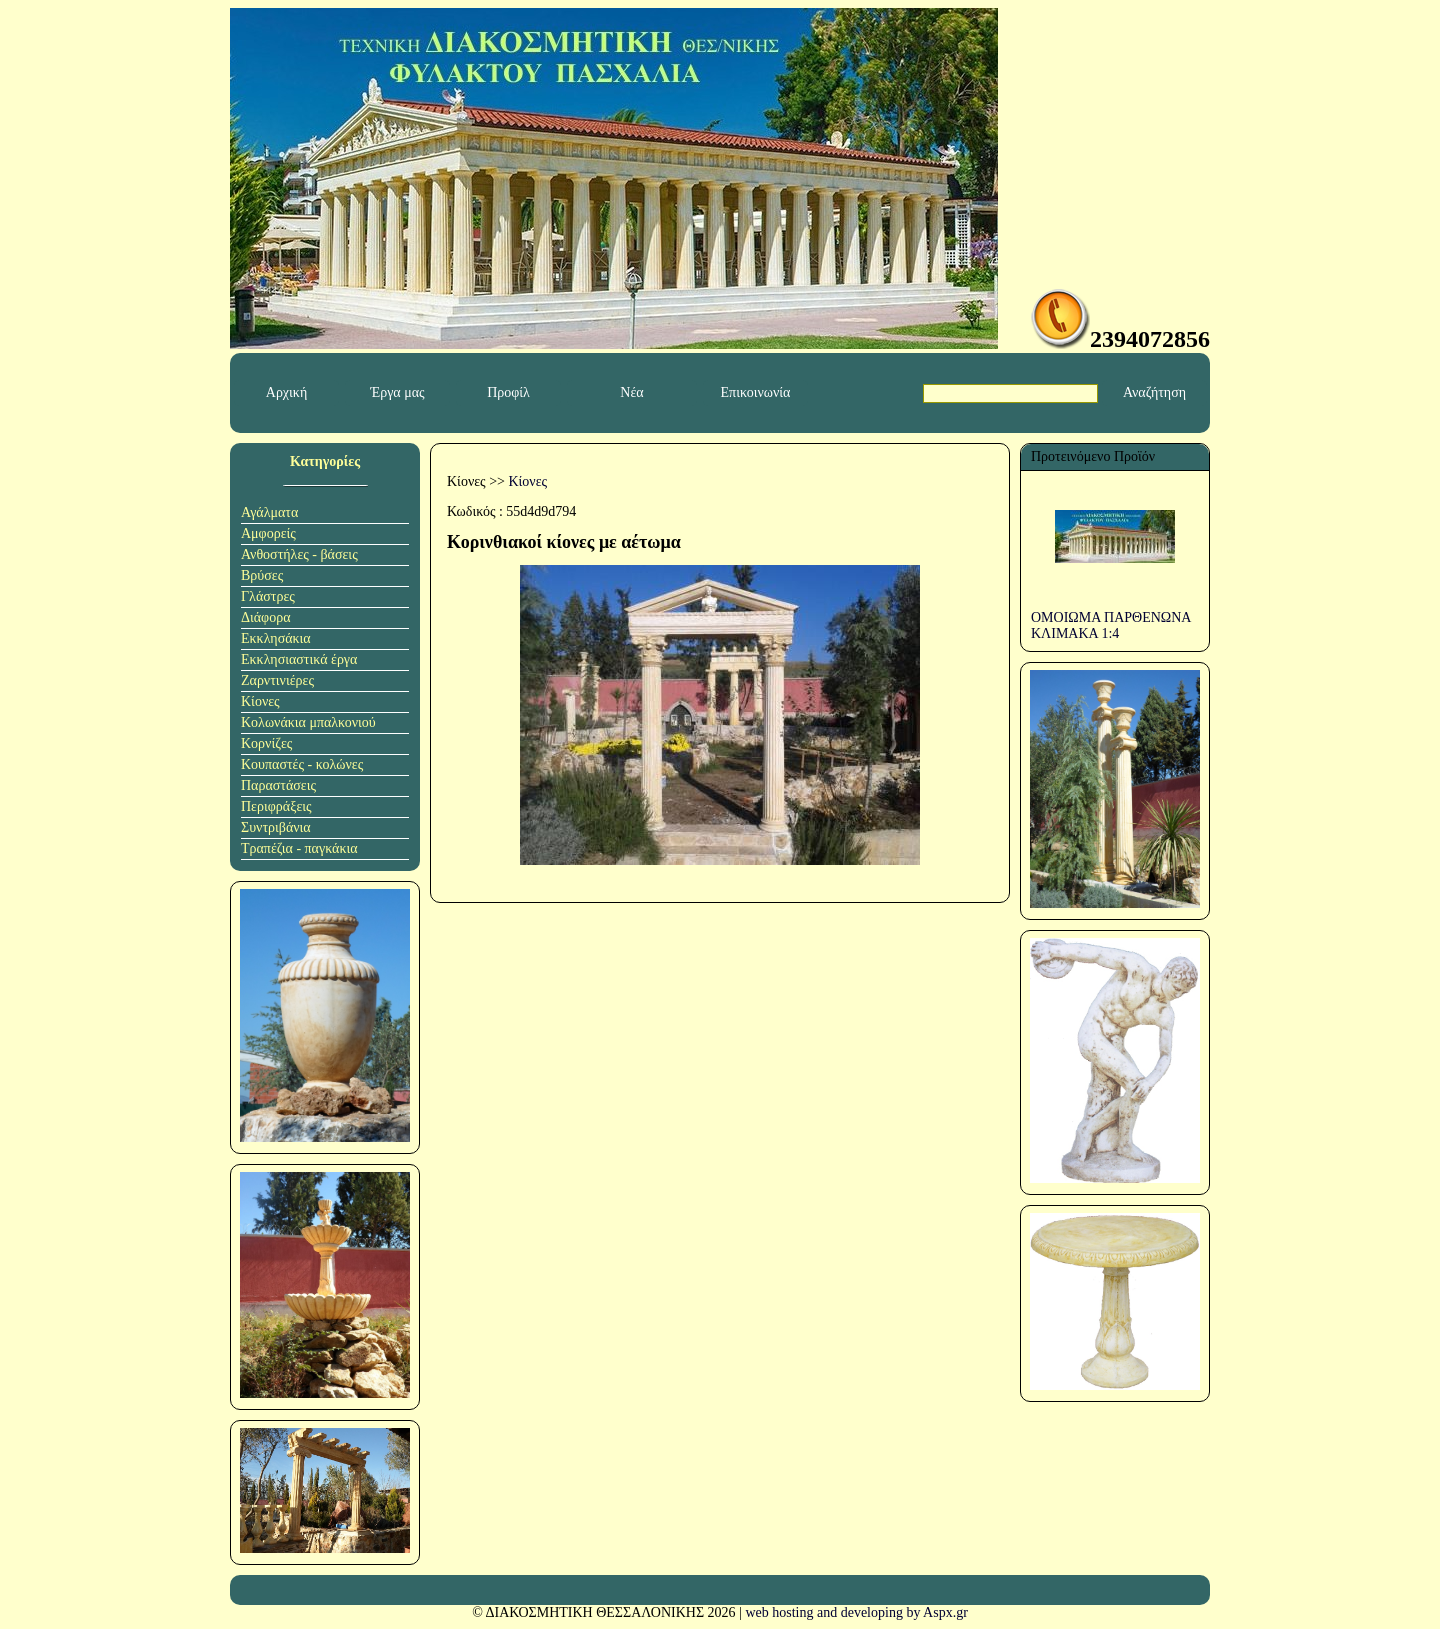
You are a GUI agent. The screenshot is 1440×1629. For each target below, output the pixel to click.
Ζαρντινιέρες (277, 680)
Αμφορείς (268, 533)
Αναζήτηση (1154, 392)
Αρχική (286, 392)
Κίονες (260, 701)
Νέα (631, 392)
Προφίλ (508, 392)
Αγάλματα (269, 512)
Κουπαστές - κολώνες (302, 764)
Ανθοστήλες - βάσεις (299, 554)
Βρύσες (262, 575)
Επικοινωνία (756, 392)
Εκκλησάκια (276, 638)
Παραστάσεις (278, 785)
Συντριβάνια (276, 827)
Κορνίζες (266, 743)
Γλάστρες (268, 596)
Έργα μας (397, 392)
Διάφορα (266, 617)
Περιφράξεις (276, 806)
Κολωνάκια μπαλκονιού (308, 722)
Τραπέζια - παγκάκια (299, 848)
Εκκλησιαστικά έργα (299, 659)
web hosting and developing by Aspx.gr (856, 1612)
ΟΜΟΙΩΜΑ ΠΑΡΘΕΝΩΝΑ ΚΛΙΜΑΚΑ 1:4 (1111, 625)
